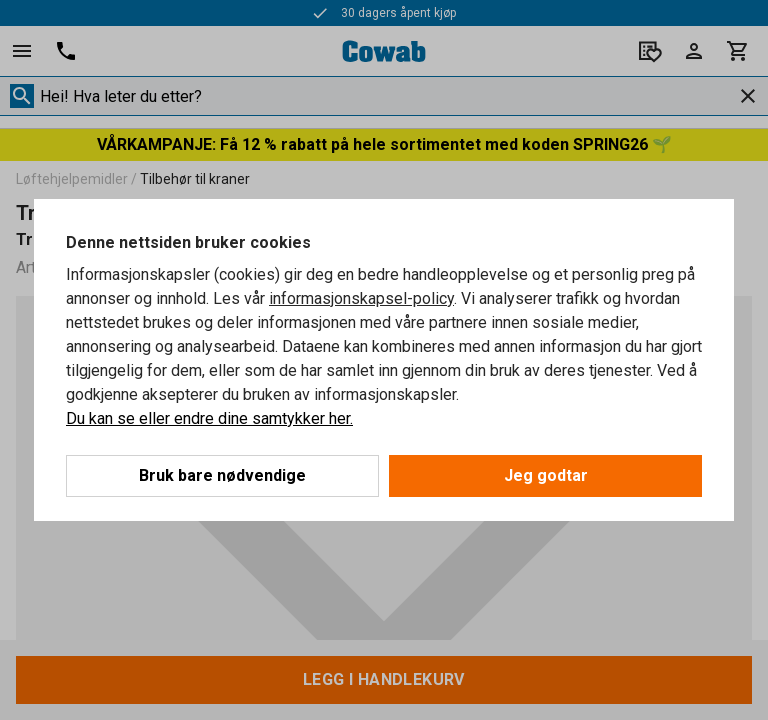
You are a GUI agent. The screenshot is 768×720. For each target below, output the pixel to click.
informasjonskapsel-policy (361, 298)
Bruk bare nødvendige (222, 475)
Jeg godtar (546, 475)
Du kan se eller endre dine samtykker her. (209, 418)
